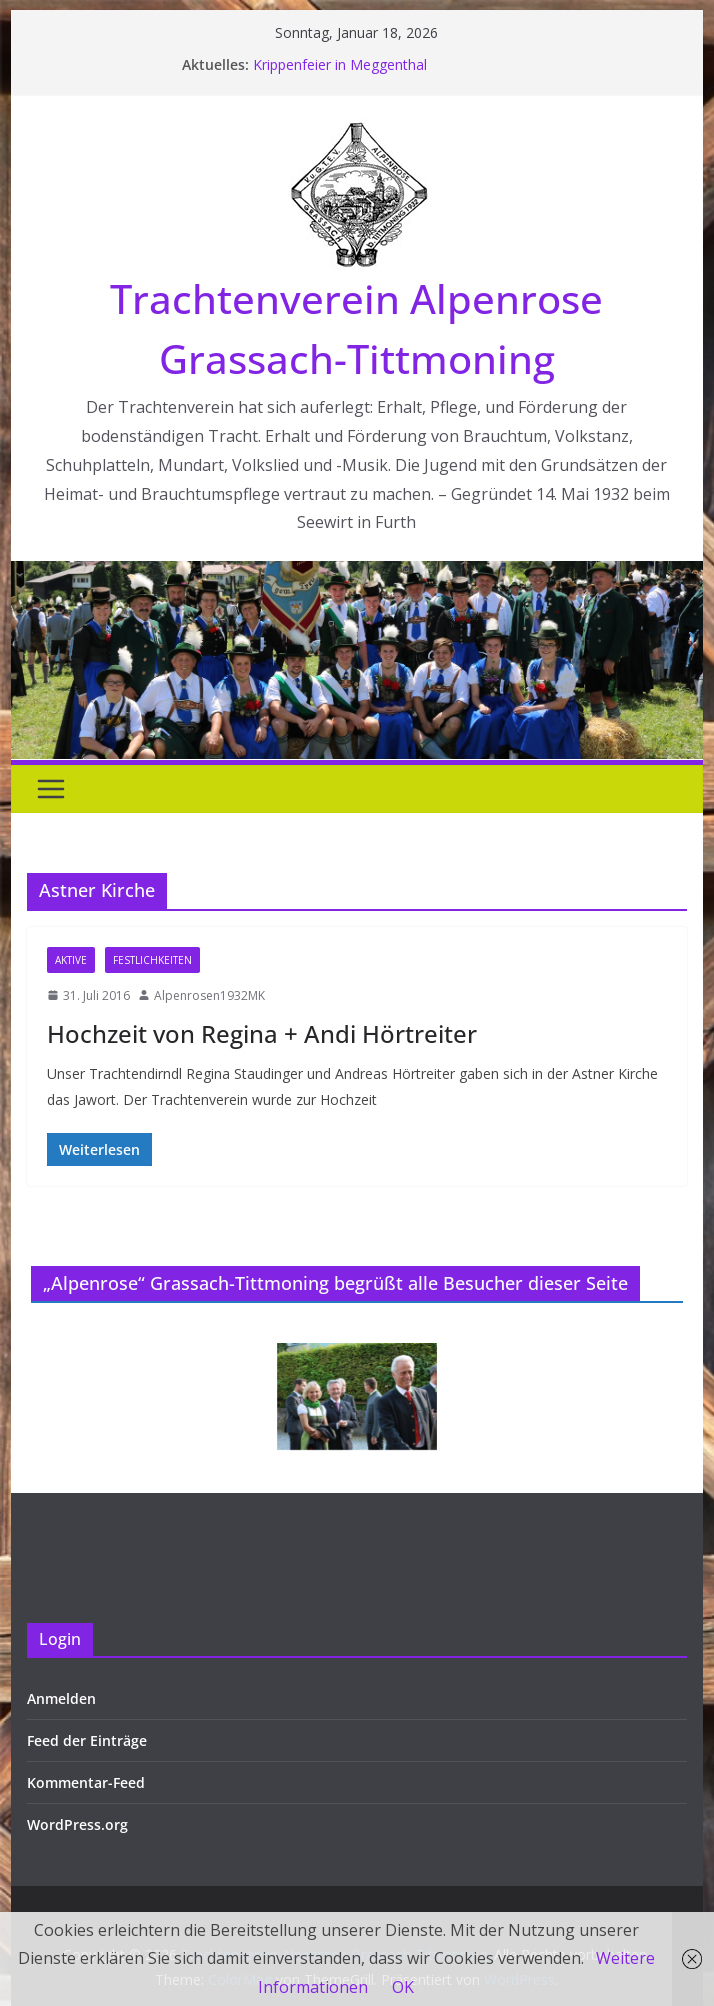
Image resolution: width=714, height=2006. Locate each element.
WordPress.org (77, 1824)
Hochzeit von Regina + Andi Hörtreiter (262, 1033)
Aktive (71, 960)
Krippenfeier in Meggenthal (340, 64)
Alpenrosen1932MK (209, 995)
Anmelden (61, 1698)
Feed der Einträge (87, 1740)
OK (403, 1987)
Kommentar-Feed (86, 1782)
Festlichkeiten (152, 960)
